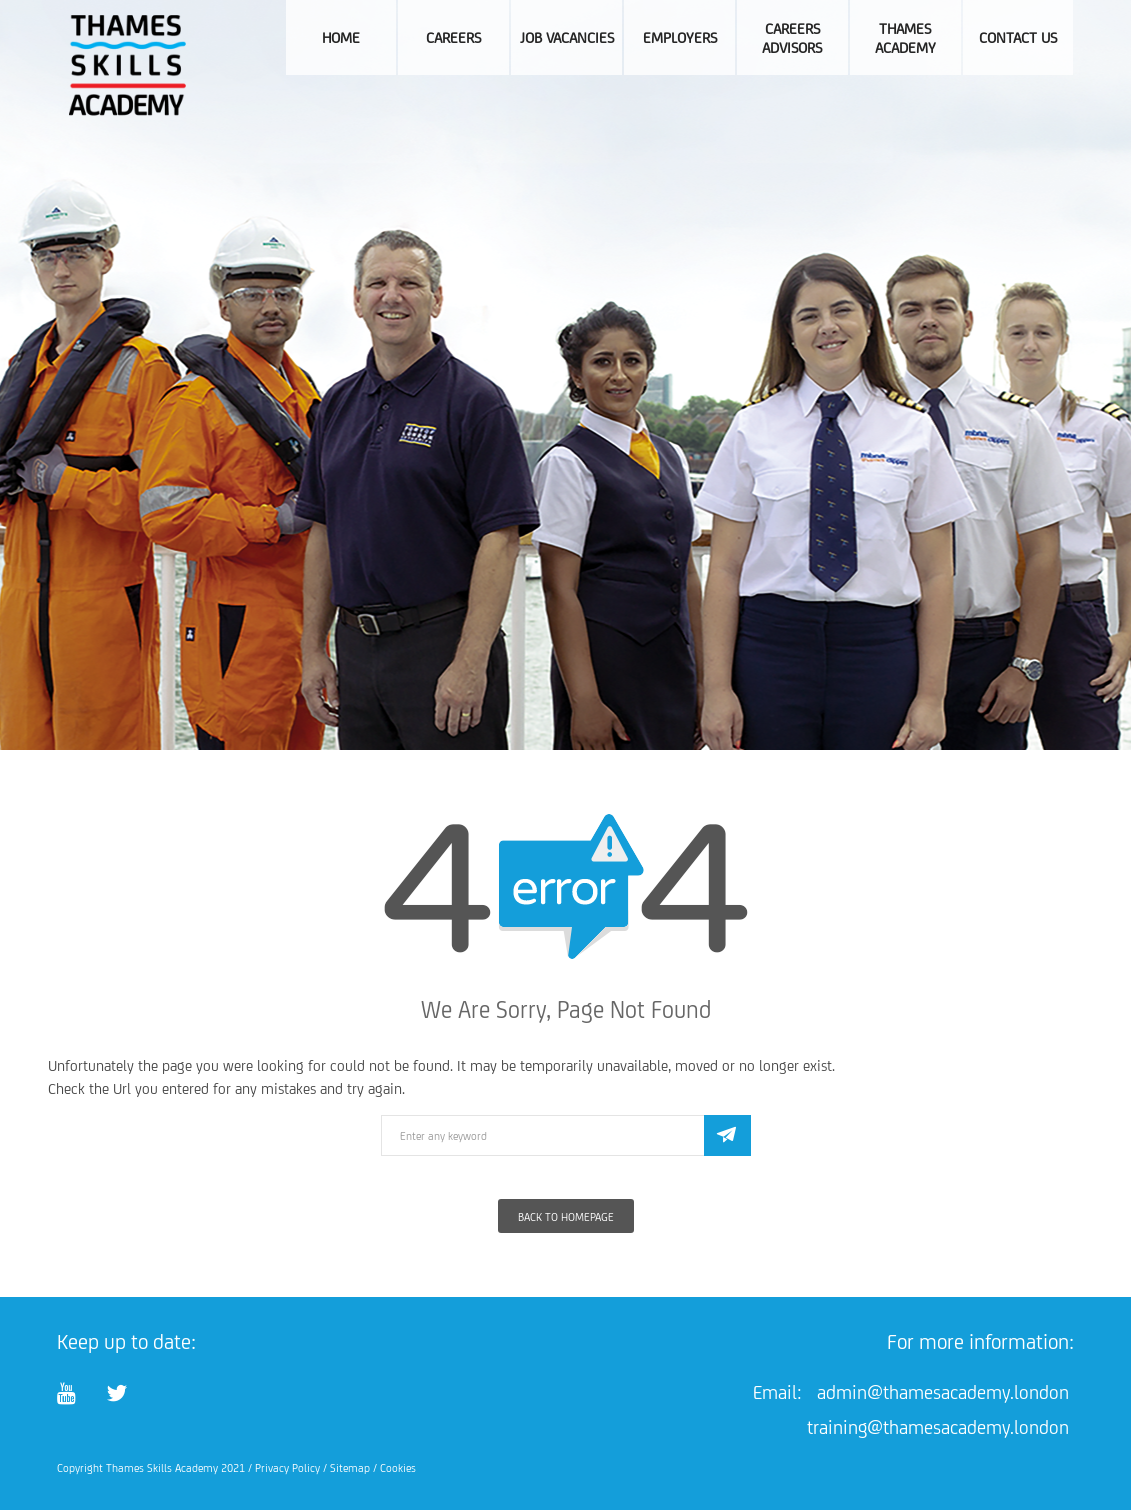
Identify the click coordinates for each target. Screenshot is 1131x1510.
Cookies (398, 1468)
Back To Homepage (566, 1217)
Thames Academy (905, 38)
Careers (453, 37)
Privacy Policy (287, 1468)
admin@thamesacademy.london (943, 1392)
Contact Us (1018, 37)
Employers (680, 37)
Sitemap (350, 1468)
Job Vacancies (567, 37)
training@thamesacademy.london (938, 1427)
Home (341, 37)
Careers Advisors (792, 38)
